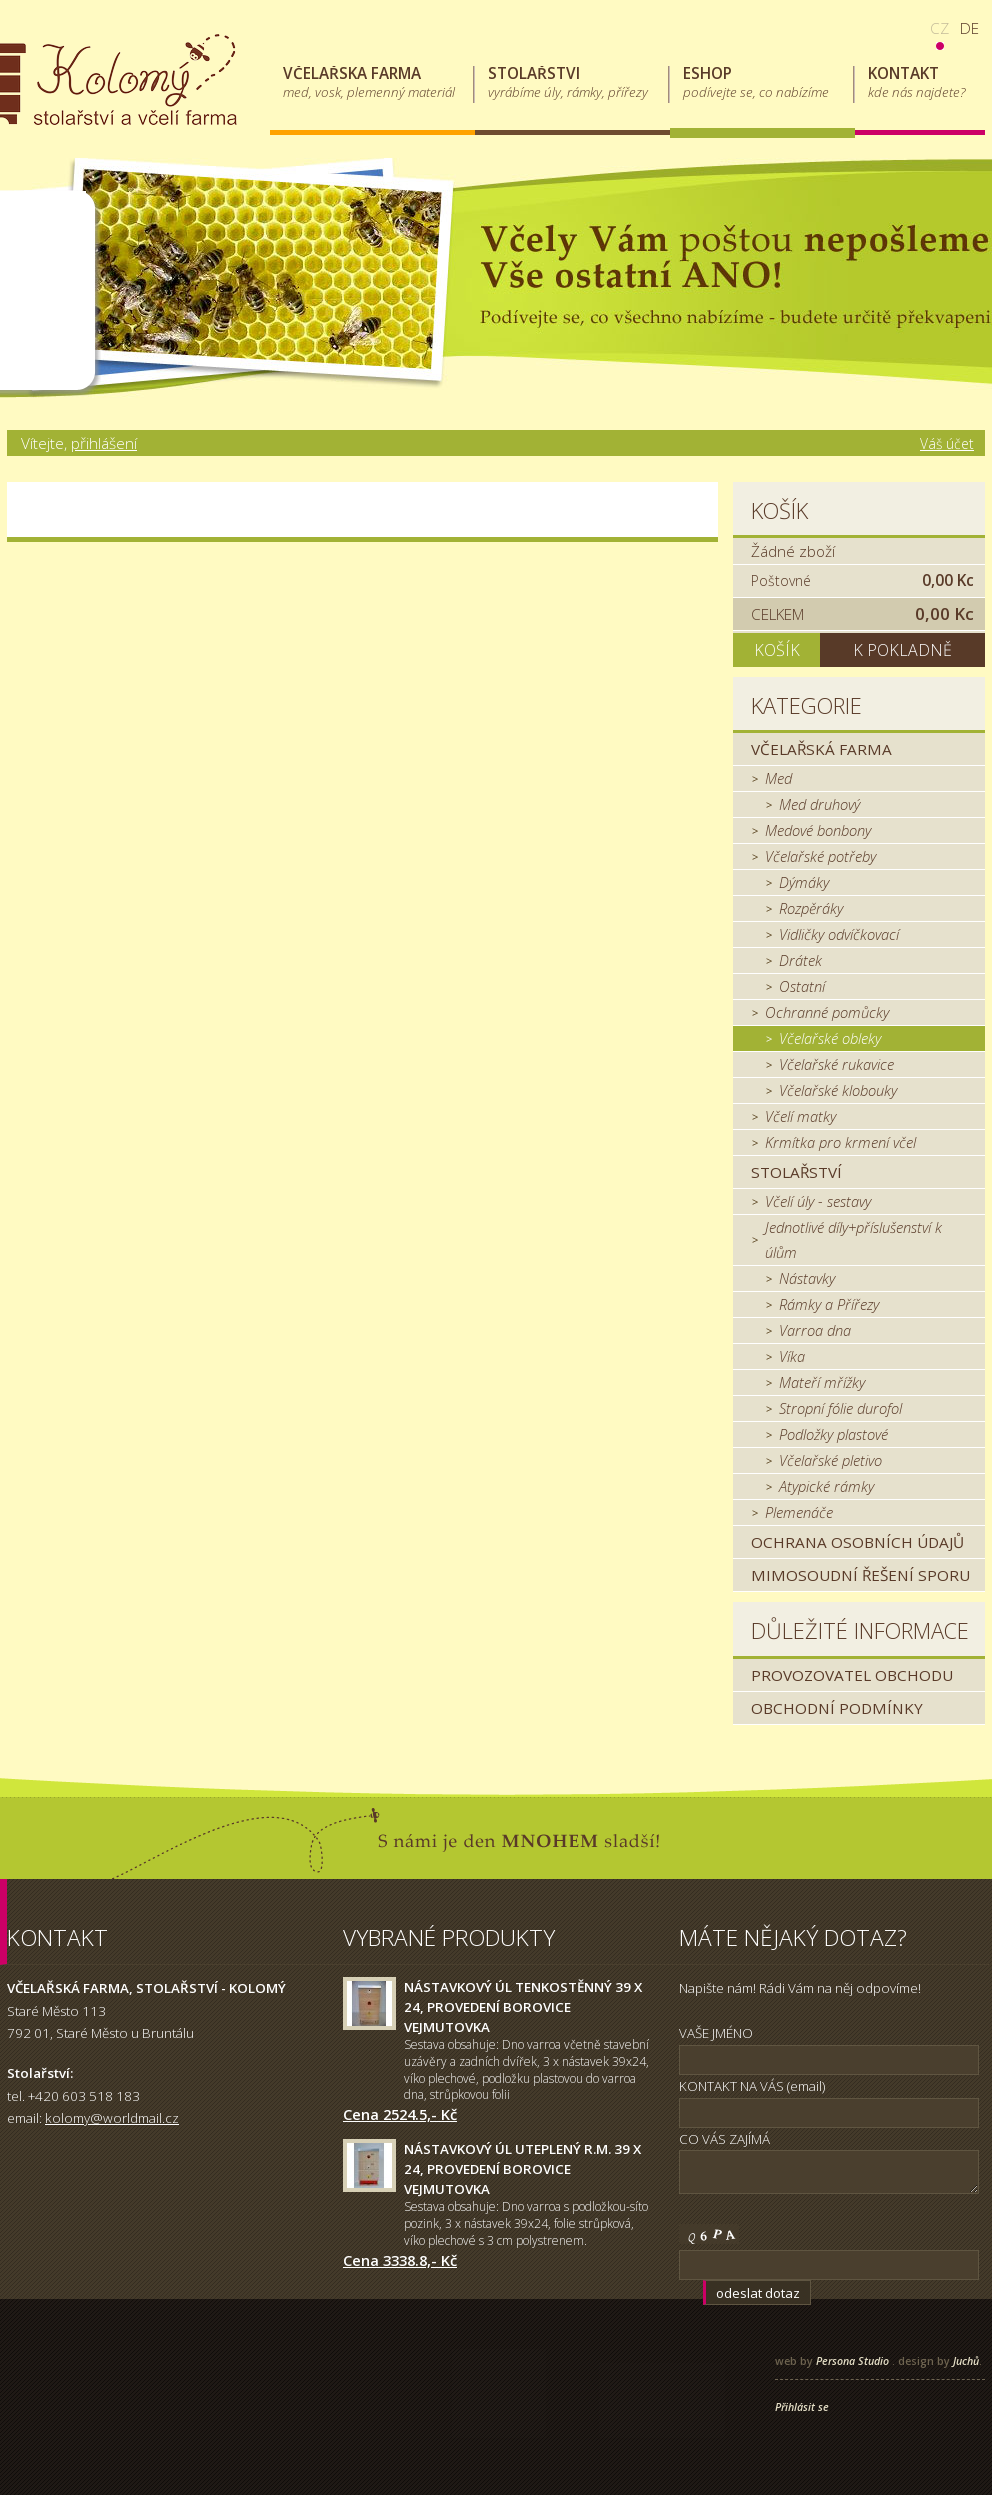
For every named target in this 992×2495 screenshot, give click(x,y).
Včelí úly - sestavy (818, 1201)
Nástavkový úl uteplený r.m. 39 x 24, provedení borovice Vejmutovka (522, 2169)
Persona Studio (852, 2361)
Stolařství (796, 1172)
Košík (779, 510)
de (969, 28)
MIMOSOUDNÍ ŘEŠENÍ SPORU (860, 1575)
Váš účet (947, 443)
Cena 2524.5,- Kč (400, 2114)
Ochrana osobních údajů (857, 1542)
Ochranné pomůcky (827, 1012)
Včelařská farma (821, 749)
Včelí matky (800, 1116)
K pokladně (902, 650)
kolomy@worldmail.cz (112, 2118)
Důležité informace (860, 1630)
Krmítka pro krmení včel (840, 1142)
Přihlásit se (802, 2407)
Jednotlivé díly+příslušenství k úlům (853, 1239)
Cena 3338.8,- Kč (400, 2260)
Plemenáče (799, 1512)
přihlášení (104, 443)
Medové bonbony (818, 830)
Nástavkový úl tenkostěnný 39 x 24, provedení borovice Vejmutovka (523, 2007)
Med (778, 778)
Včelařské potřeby (820, 856)
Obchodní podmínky (837, 1708)
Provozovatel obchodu (852, 1675)
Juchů (966, 2361)
